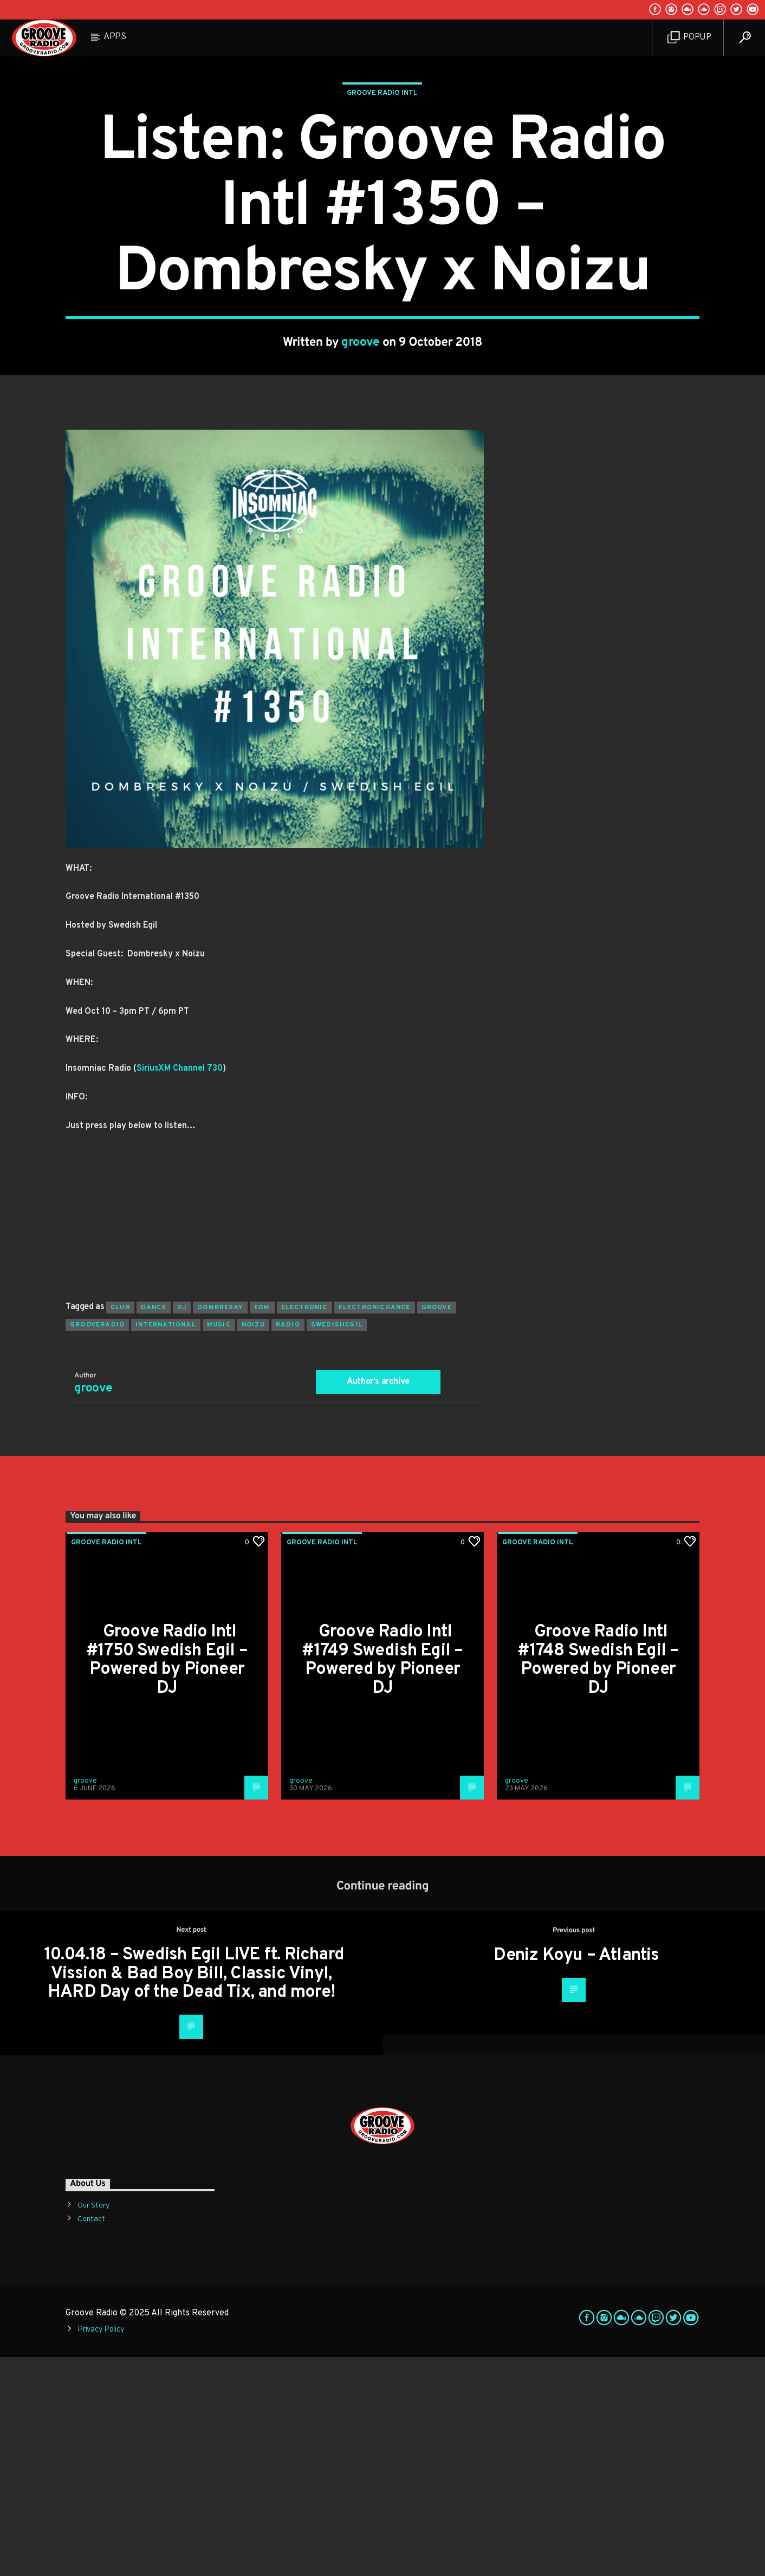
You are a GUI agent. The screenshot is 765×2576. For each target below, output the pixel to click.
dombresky (220, 1526)
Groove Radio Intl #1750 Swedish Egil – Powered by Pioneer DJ (167, 1879)
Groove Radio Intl (382, 202)
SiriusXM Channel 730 (180, 1287)
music (219, 1543)
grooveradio (97, 1543)
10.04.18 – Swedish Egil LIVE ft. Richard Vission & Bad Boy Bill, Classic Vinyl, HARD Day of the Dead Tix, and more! (194, 2192)
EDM (262, 1526)
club (120, 1526)
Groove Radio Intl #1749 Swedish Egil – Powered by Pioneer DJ (382, 1879)
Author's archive (378, 1600)
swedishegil (336, 1543)
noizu (253, 1543)
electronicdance (375, 1526)
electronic (304, 1526)
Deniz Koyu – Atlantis (576, 2174)
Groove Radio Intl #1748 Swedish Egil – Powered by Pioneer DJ (597, 1879)
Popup (689, 37)
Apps (114, 37)
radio (288, 1543)
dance (153, 1526)
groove (360, 452)
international (165, 1543)
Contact (91, 2438)
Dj (181, 1526)
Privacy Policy (100, 2548)
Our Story (93, 2424)
